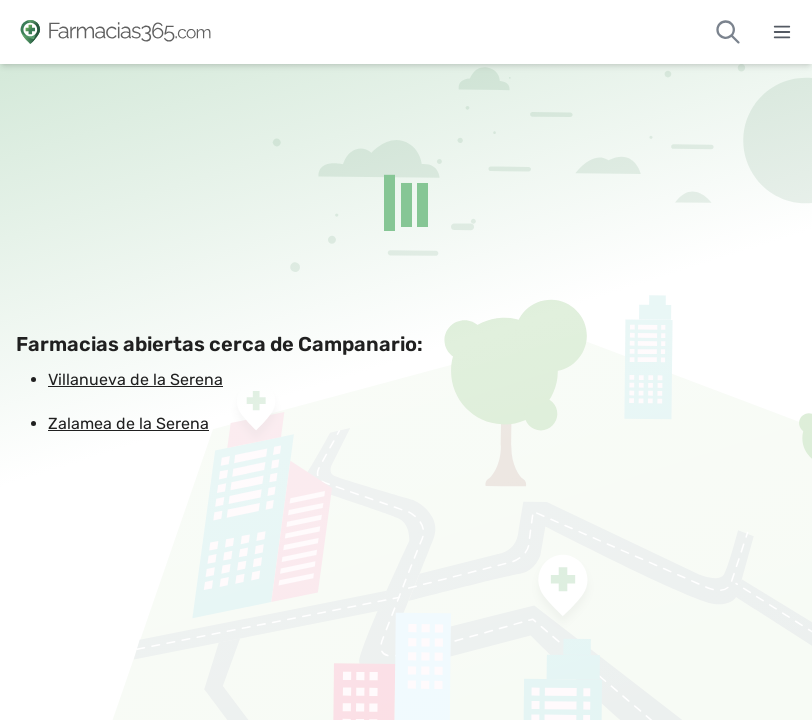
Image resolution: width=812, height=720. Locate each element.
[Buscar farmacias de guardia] (728, 32)
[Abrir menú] (782, 32)
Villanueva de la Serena (135, 379)
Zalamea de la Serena (128, 423)
